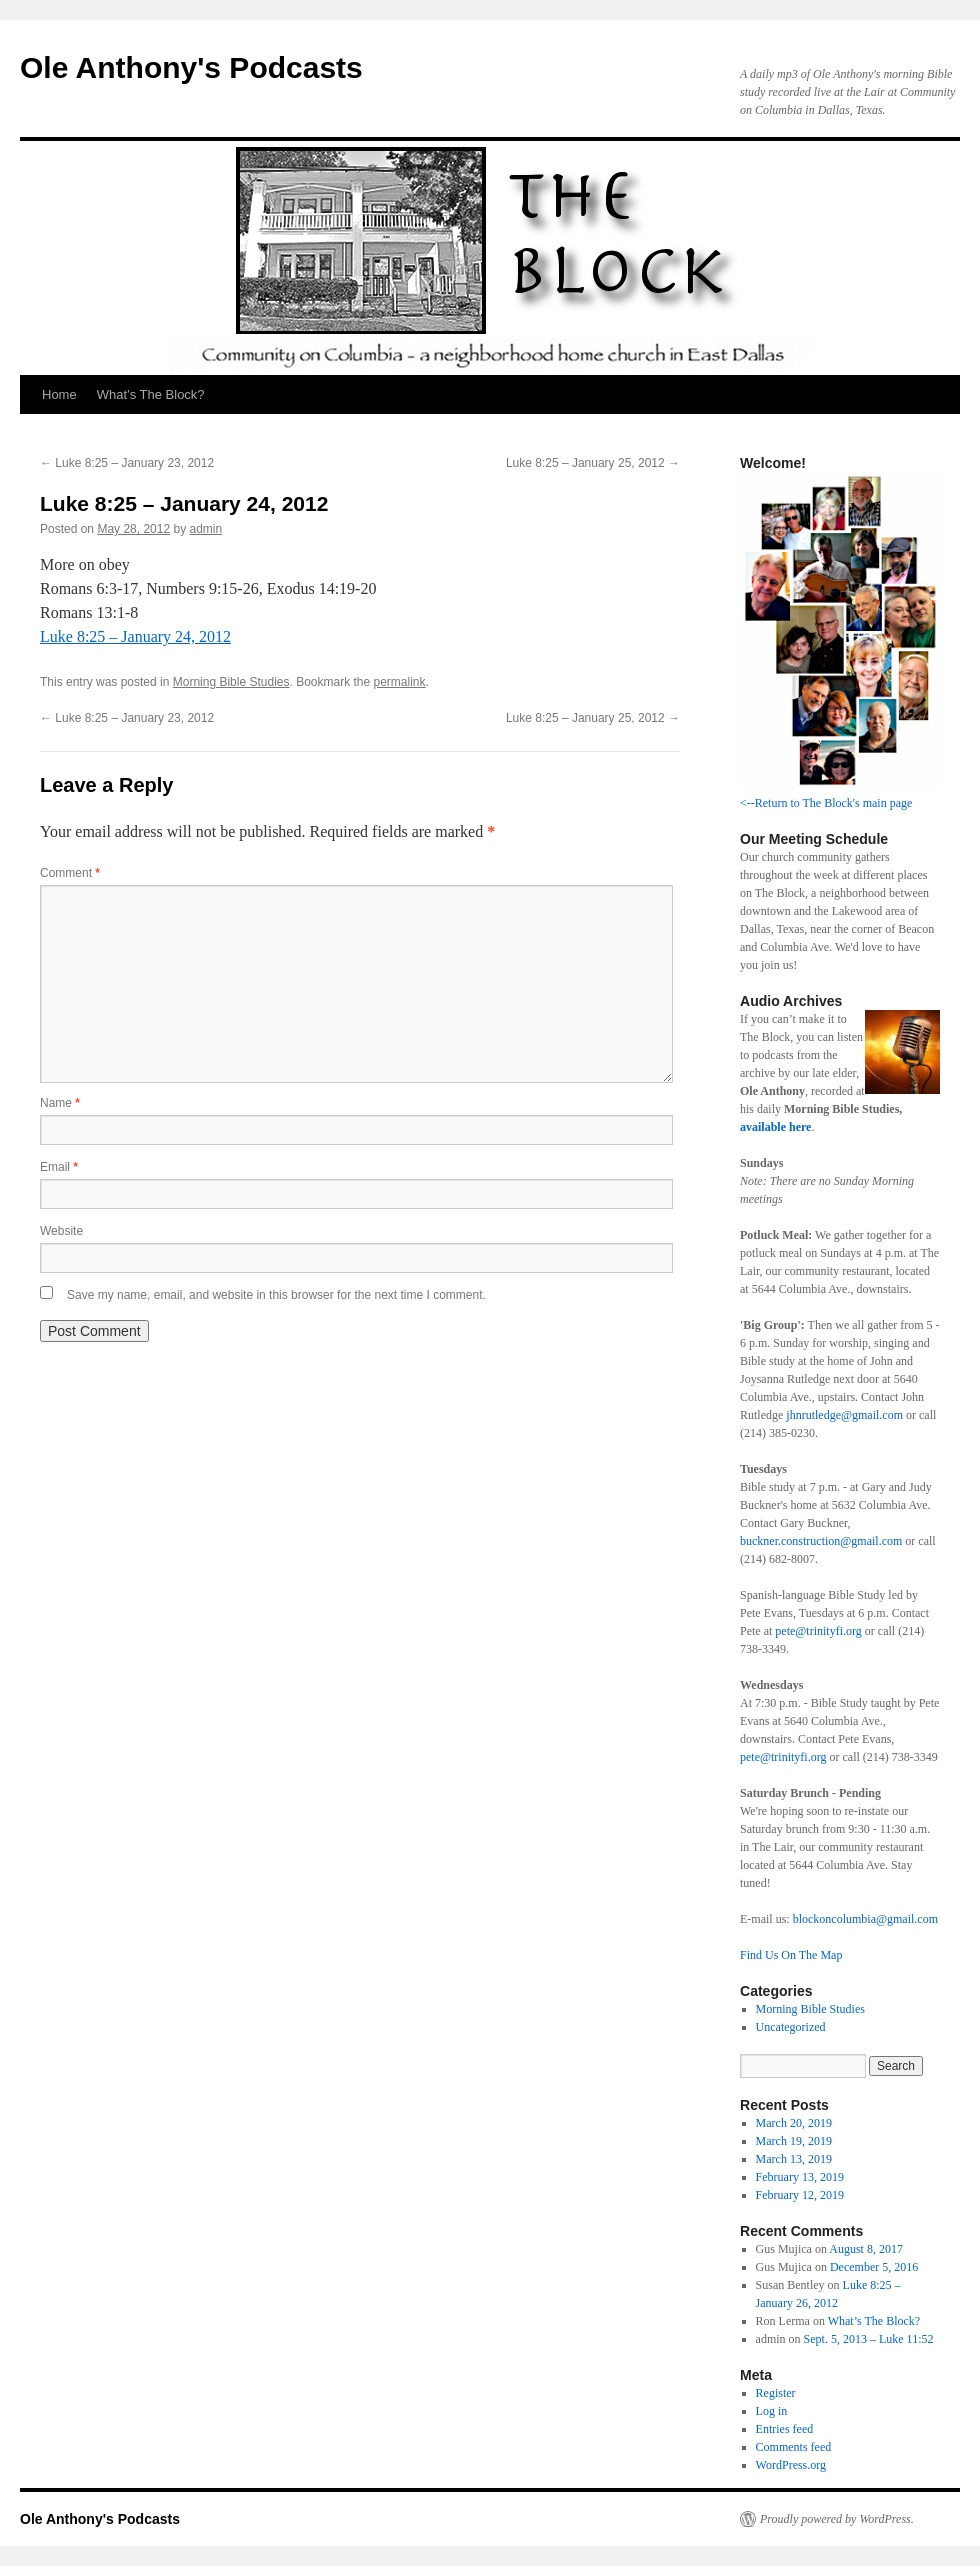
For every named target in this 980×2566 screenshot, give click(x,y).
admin (205, 529)
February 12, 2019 (800, 2195)
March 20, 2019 (794, 2123)
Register (776, 2393)
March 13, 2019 (794, 2159)
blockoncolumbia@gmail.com (865, 1919)
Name (60, 1103)
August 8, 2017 (866, 2249)
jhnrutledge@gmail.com (843, 1415)
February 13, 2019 (800, 2177)
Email (59, 1167)
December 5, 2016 (874, 2267)
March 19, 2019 (794, 2141)
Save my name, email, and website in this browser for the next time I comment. (276, 1295)
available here (775, 1127)
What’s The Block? (151, 394)
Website (61, 1231)
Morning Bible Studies (231, 682)
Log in (772, 2411)
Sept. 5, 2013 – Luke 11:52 (869, 2339)
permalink (400, 682)
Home (59, 394)
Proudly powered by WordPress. (837, 2519)
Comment (70, 873)
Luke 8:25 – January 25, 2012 (593, 463)
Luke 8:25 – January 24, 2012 (135, 636)
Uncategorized (791, 2027)
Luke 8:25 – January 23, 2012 (127, 463)
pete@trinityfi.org (818, 1631)
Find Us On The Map (791, 1955)
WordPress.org (791, 2465)
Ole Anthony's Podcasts (191, 67)
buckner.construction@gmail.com (821, 1541)
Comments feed (794, 2447)
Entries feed (785, 2429)
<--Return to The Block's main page (826, 803)
